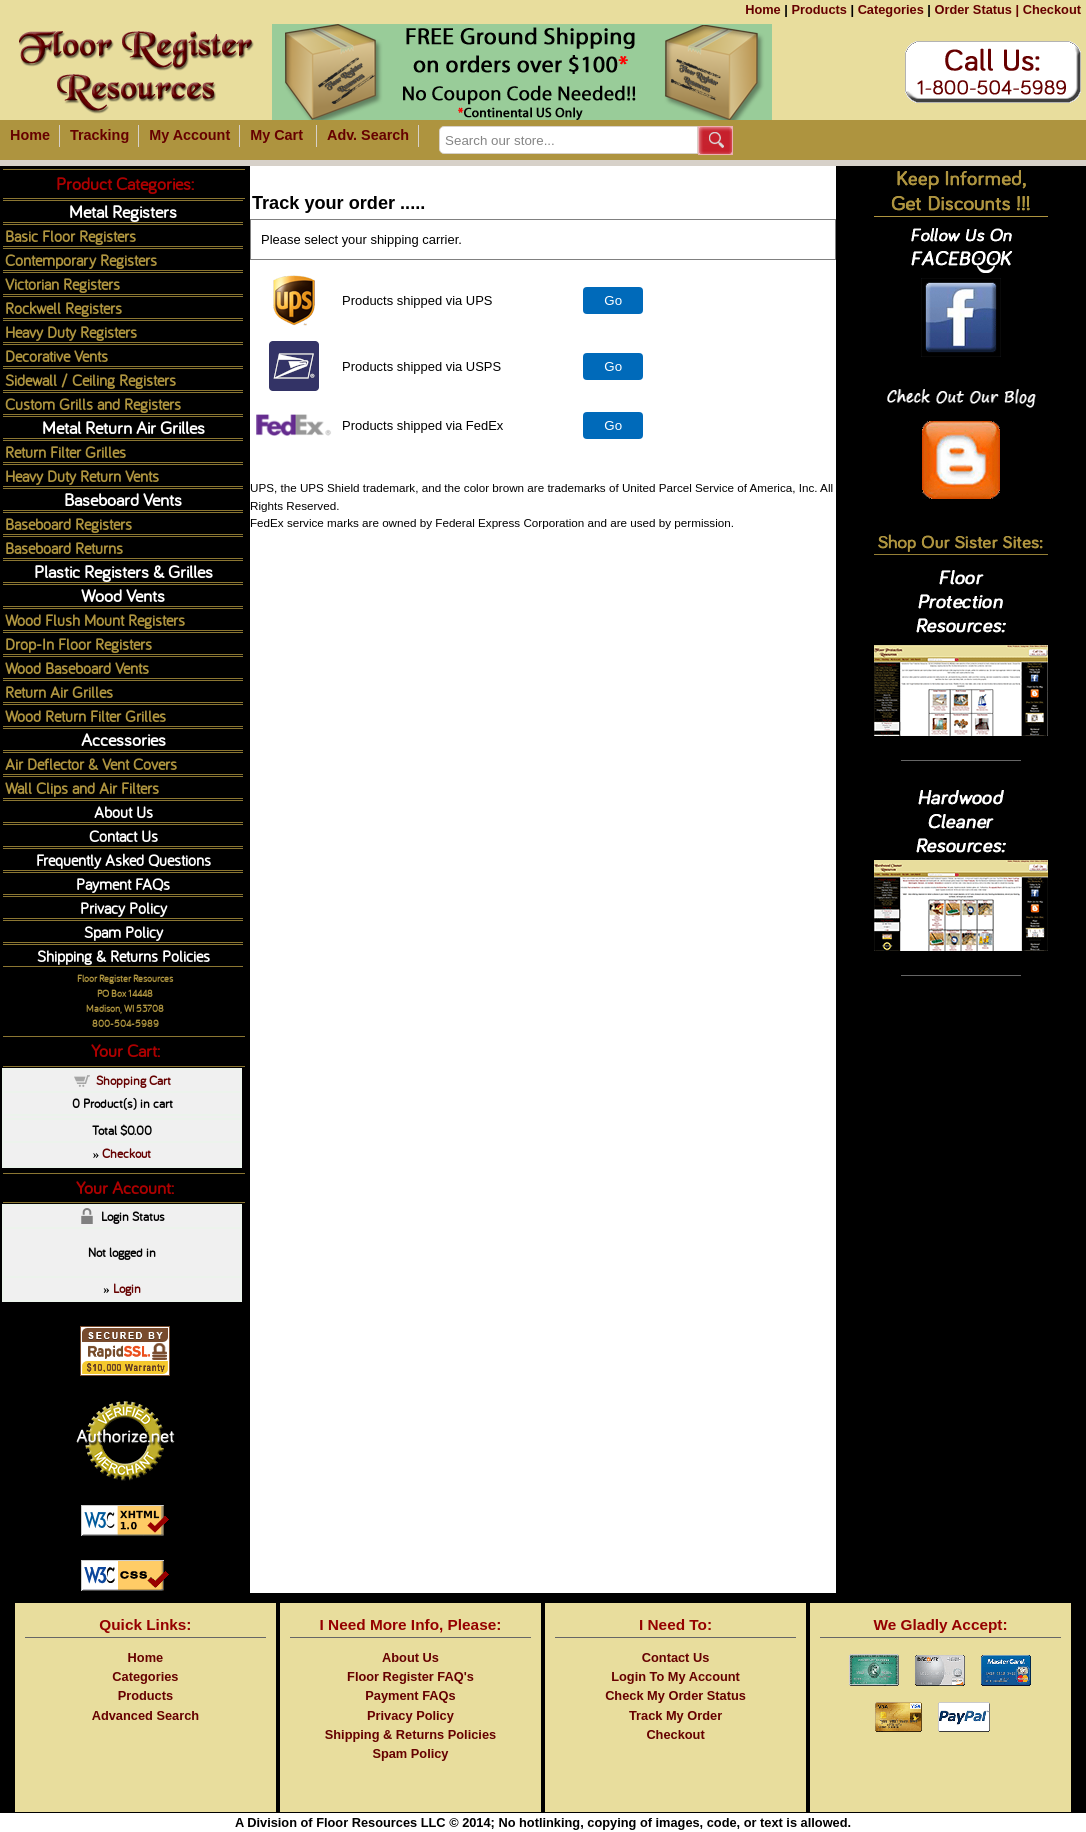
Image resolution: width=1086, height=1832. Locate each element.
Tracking (99, 135)
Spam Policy (123, 931)
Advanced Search (145, 1715)
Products (818, 9)
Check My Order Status (675, 1695)
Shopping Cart (133, 1080)
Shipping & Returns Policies (123, 955)
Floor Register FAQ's (410, 1676)
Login (127, 1288)
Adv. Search (368, 135)
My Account (189, 135)
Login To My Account (675, 1676)
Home (763, 9)
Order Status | (976, 9)
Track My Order (675, 1715)
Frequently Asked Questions (123, 859)
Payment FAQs (123, 883)
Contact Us (123, 835)
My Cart (276, 135)
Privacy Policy (123, 907)
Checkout (1052, 9)
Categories (891, 9)
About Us (123, 811)
